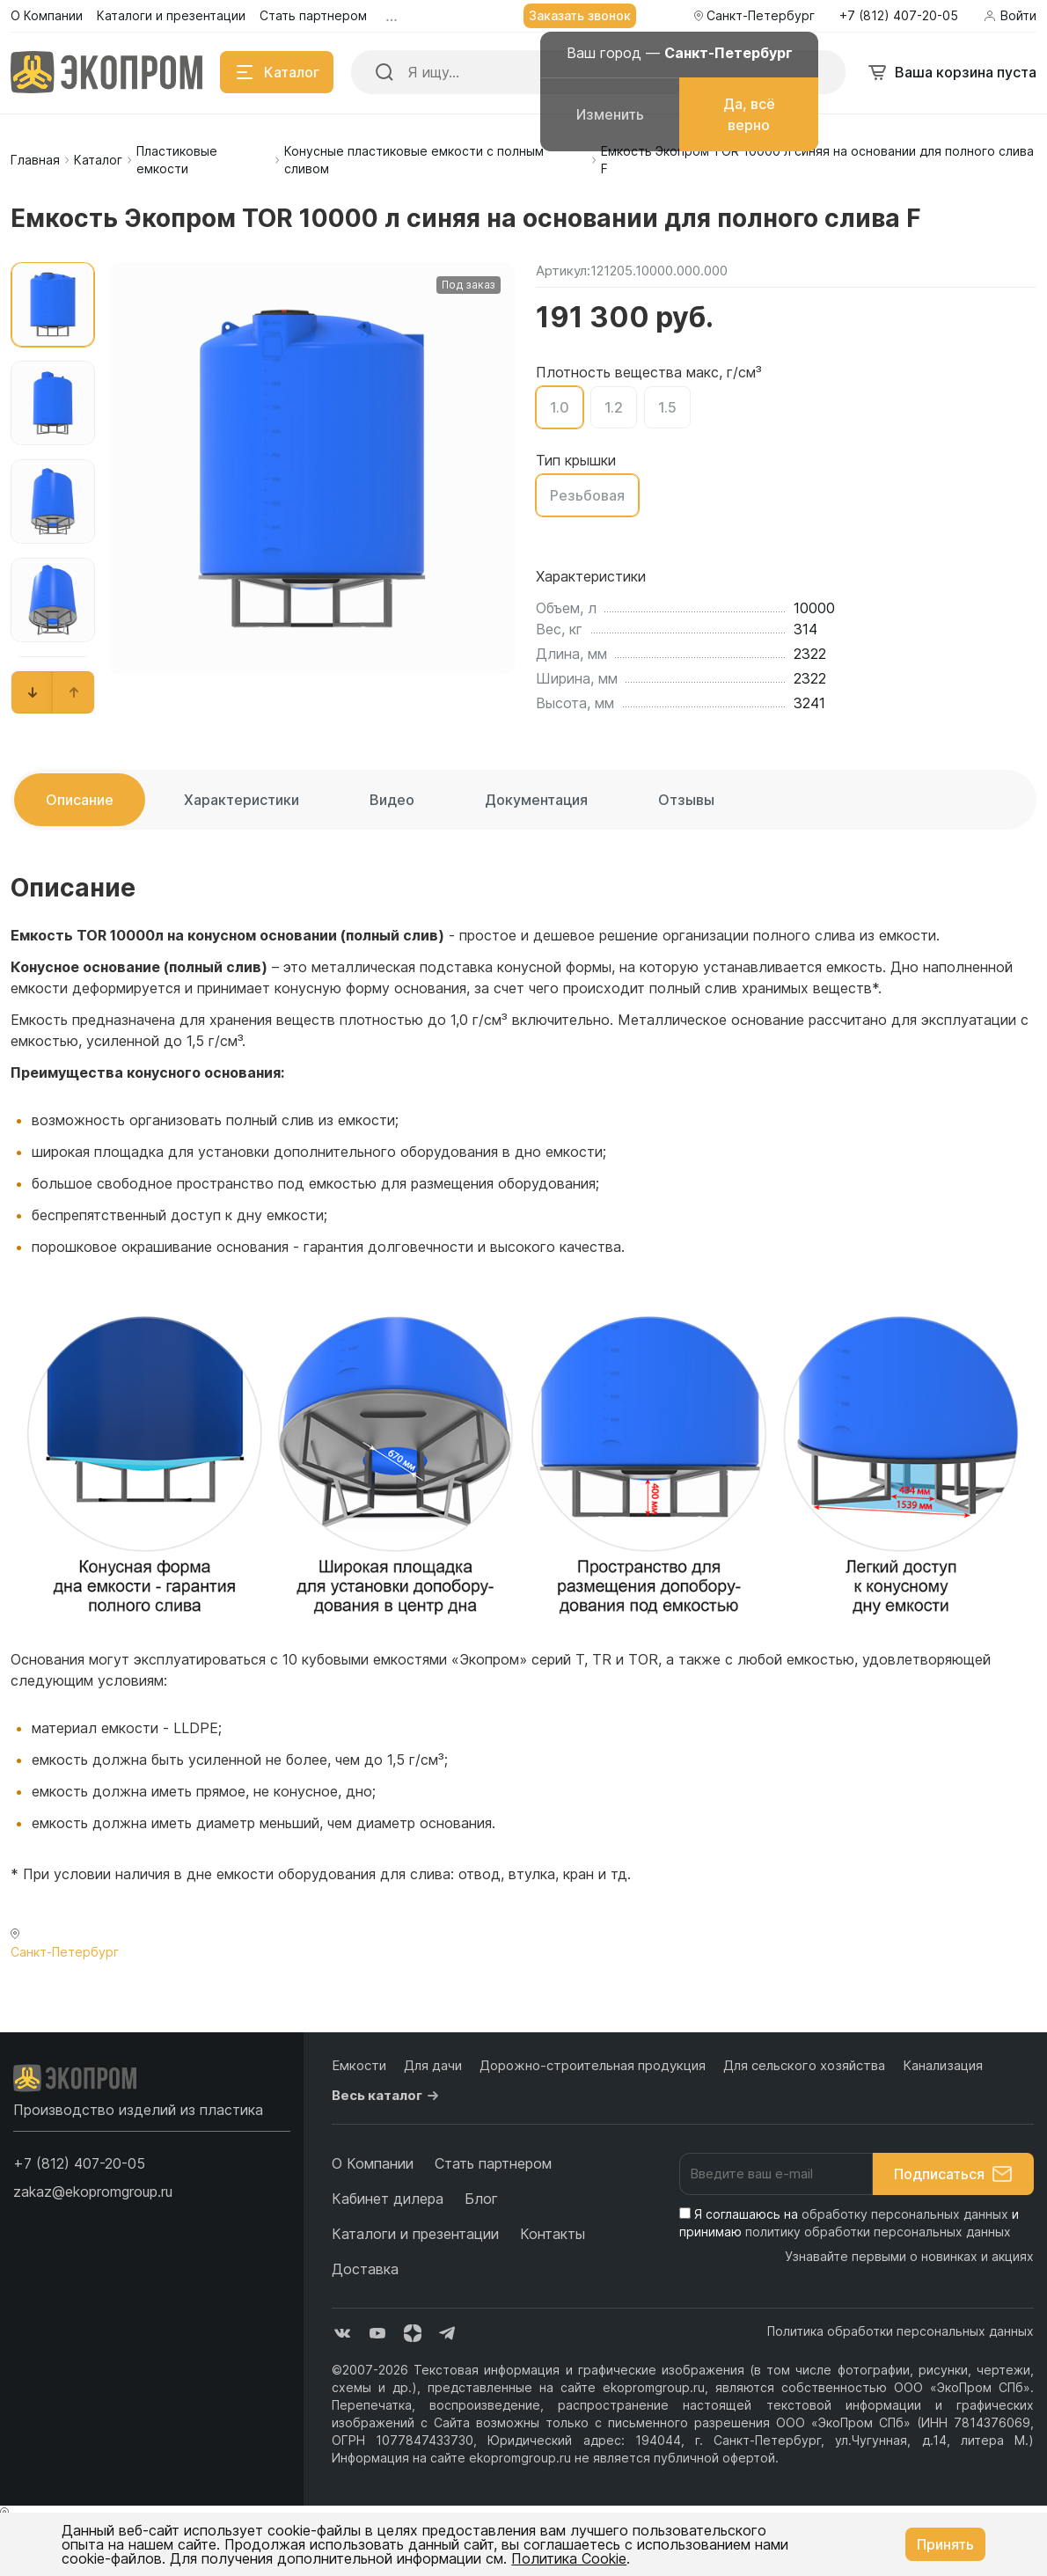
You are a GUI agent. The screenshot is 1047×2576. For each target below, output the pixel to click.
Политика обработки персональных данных (900, 2331)
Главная (35, 159)
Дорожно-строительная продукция (593, 2065)
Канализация (943, 2065)
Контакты (552, 2234)
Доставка (365, 2269)
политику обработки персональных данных (878, 2231)
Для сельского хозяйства (804, 2065)
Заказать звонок (580, 15)
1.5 (667, 407)
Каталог (98, 159)
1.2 (613, 407)
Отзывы (686, 800)
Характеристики (241, 800)
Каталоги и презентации (415, 2234)
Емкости (359, 2065)
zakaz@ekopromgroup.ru (92, 2191)
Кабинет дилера (387, 2198)
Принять (945, 2544)
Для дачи (433, 2065)
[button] (32, 692)
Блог (481, 2198)
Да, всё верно (749, 114)
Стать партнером (493, 2163)
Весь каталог (387, 2095)
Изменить (610, 114)
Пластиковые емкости (176, 159)
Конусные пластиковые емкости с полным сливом (414, 159)
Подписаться (953, 2173)
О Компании (373, 2163)
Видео (392, 800)
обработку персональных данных (905, 2213)
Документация (536, 800)
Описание (79, 800)
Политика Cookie (568, 2558)
